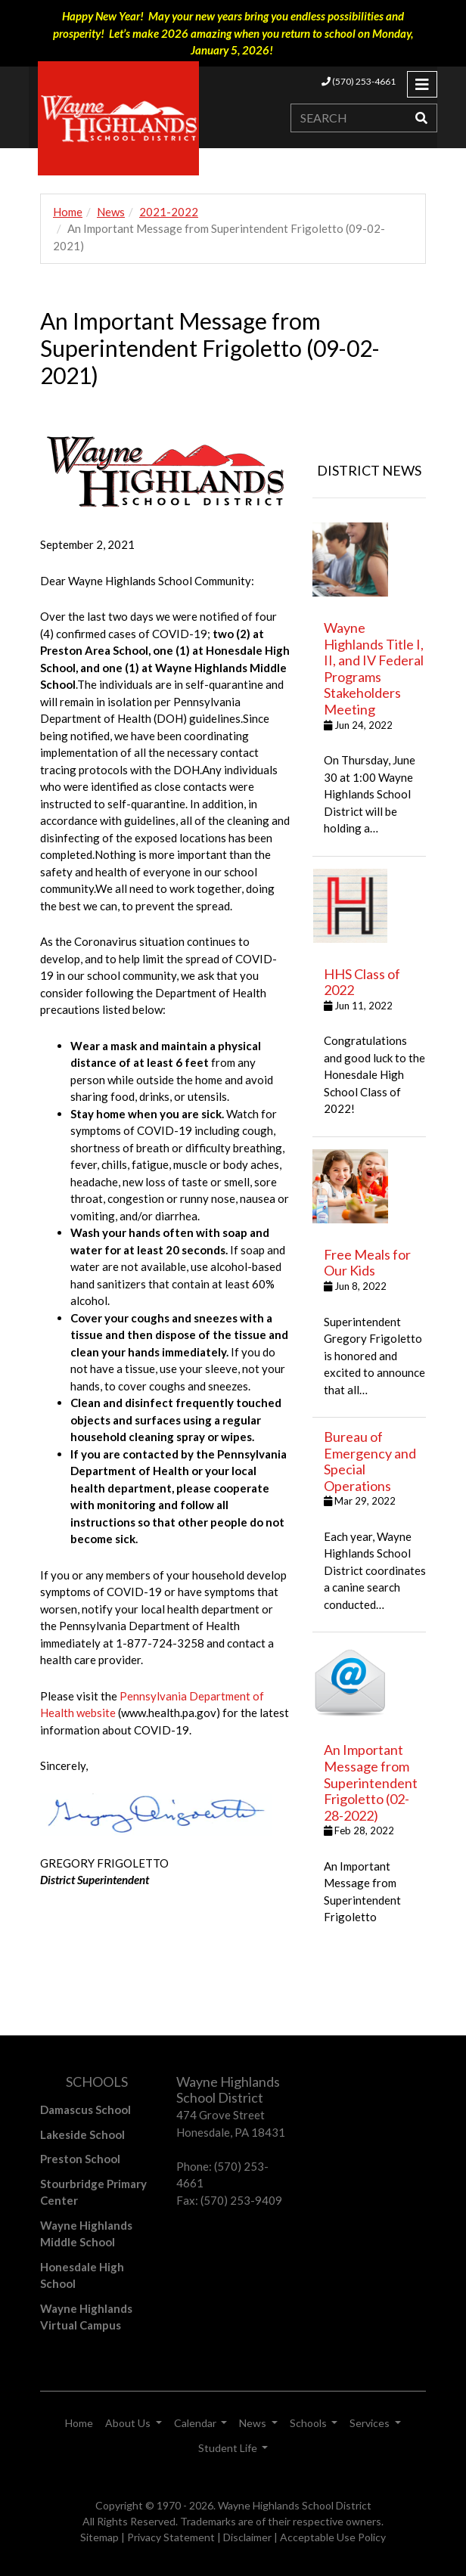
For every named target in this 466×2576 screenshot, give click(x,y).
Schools (309, 2422)
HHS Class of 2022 (362, 982)
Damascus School (85, 2109)
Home (67, 212)
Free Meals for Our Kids (367, 1262)
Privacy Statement (171, 2537)
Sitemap (99, 2537)
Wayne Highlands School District (294, 2505)
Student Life (228, 2447)
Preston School (80, 2158)
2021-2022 (168, 212)
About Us (129, 2422)
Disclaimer (247, 2537)
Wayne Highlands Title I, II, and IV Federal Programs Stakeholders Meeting (374, 668)
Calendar (196, 2422)
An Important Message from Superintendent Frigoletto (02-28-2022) (371, 1782)
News (111, 212)
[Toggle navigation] (422, 84)
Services (371, 2422)
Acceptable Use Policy (333, 2537)
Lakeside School (82, 2134)
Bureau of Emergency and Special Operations (370, 1461)
